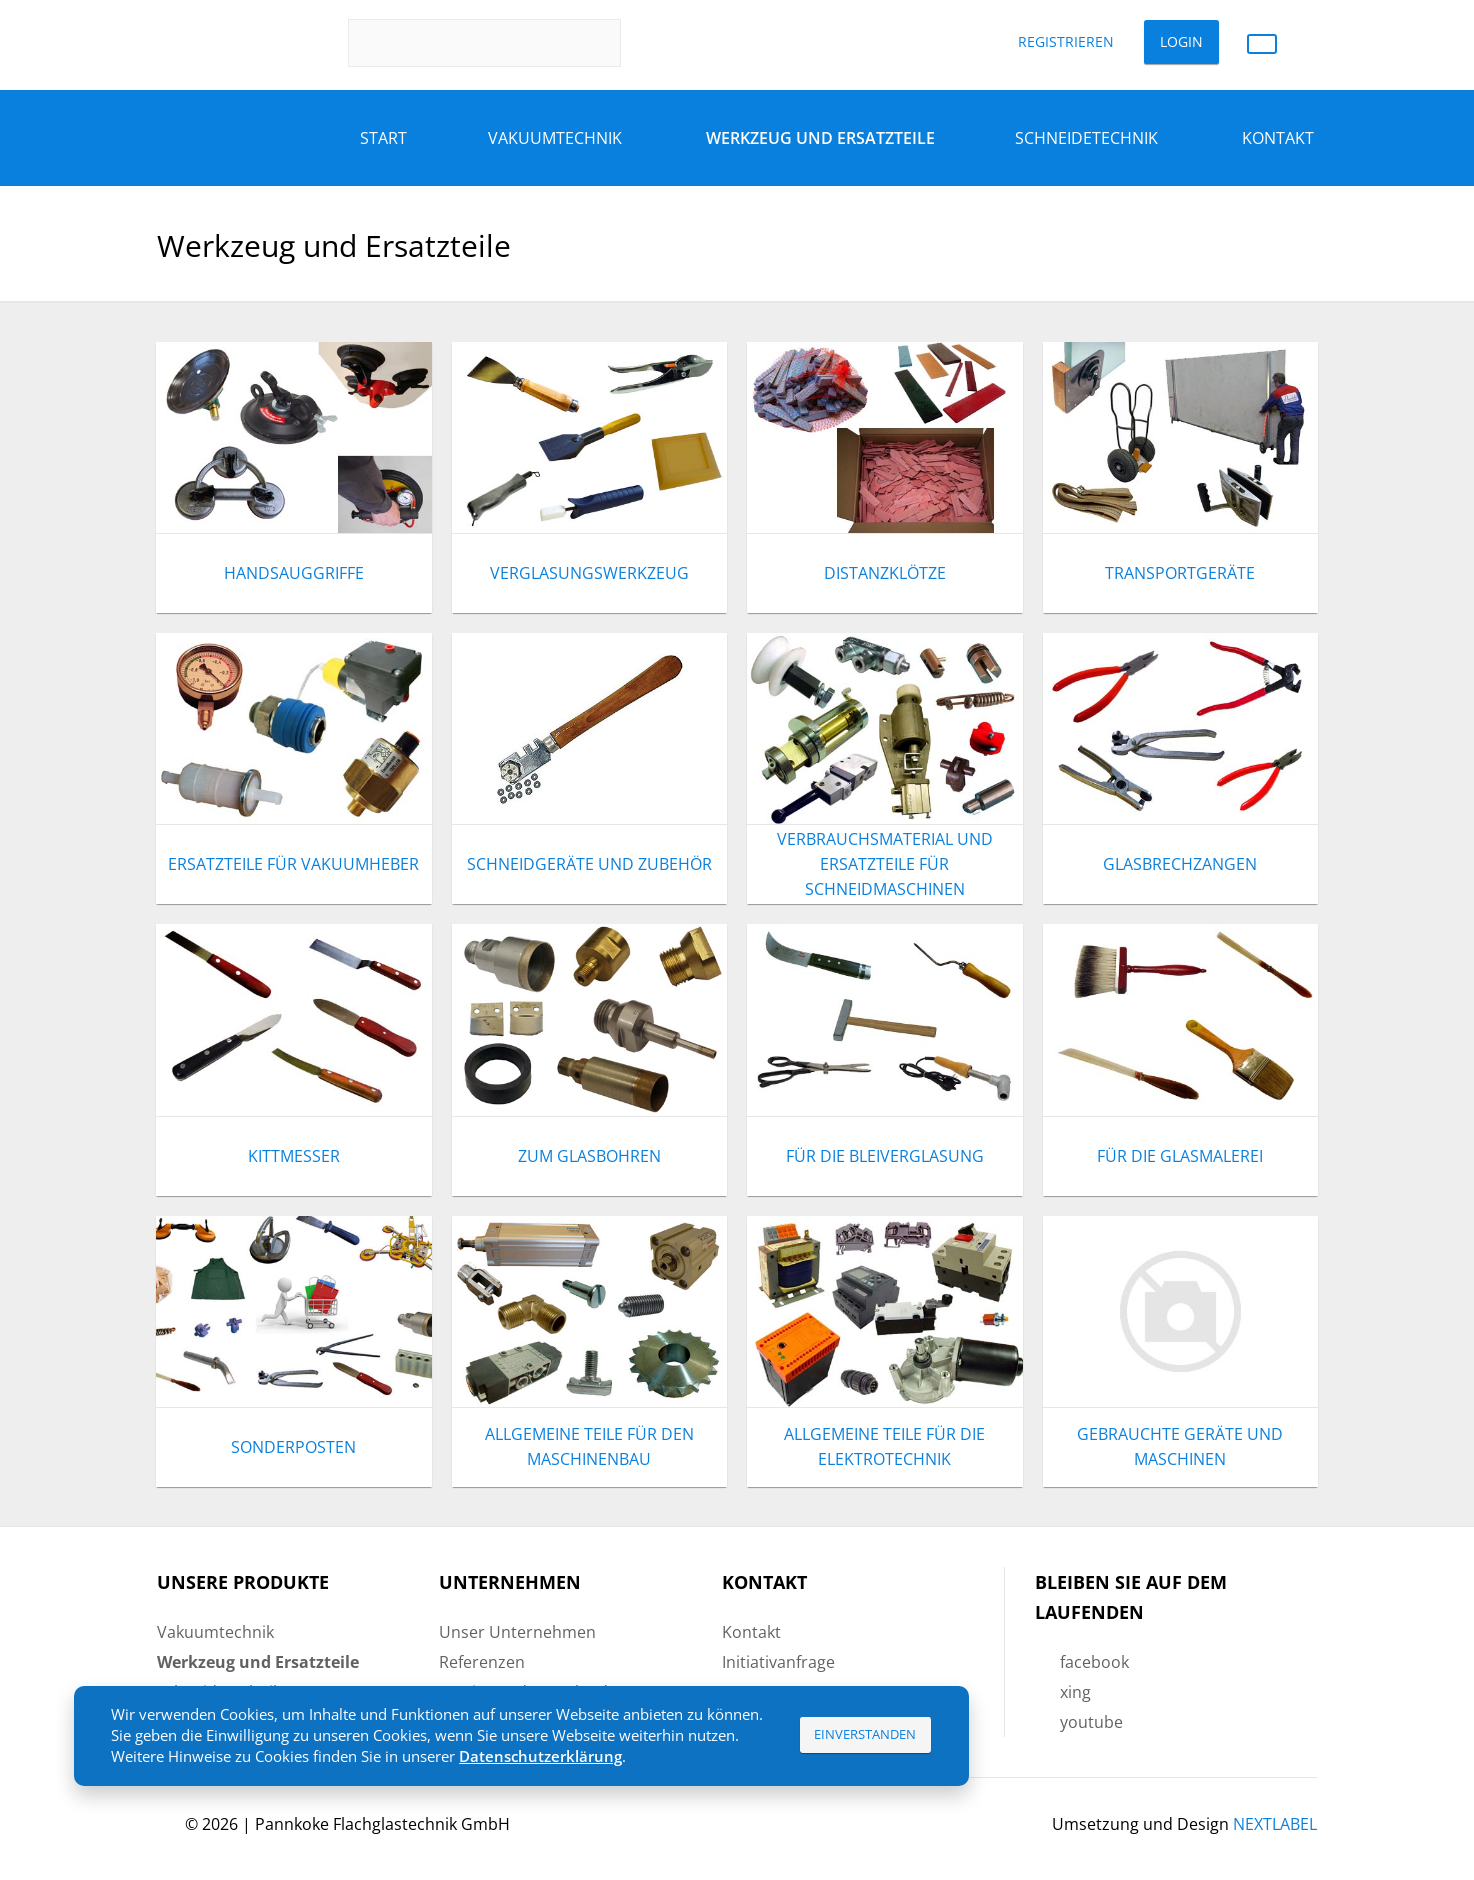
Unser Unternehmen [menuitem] (517, 1632)
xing (1075, 1692)
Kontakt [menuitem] (751, 1632)
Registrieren (1066, 41)
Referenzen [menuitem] (482, 1662)
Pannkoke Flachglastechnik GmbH (382, 1824)
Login (1181, 41)
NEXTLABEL (1275, 1824)
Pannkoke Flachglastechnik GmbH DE (228, 43)
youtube (1091, 1722)
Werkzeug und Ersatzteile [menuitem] (820, 138)
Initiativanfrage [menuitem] (778, 1662)
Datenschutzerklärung (540, 1756)
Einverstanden (865, 1734)
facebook (1094, 1662)
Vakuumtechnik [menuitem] (215, 1632)
